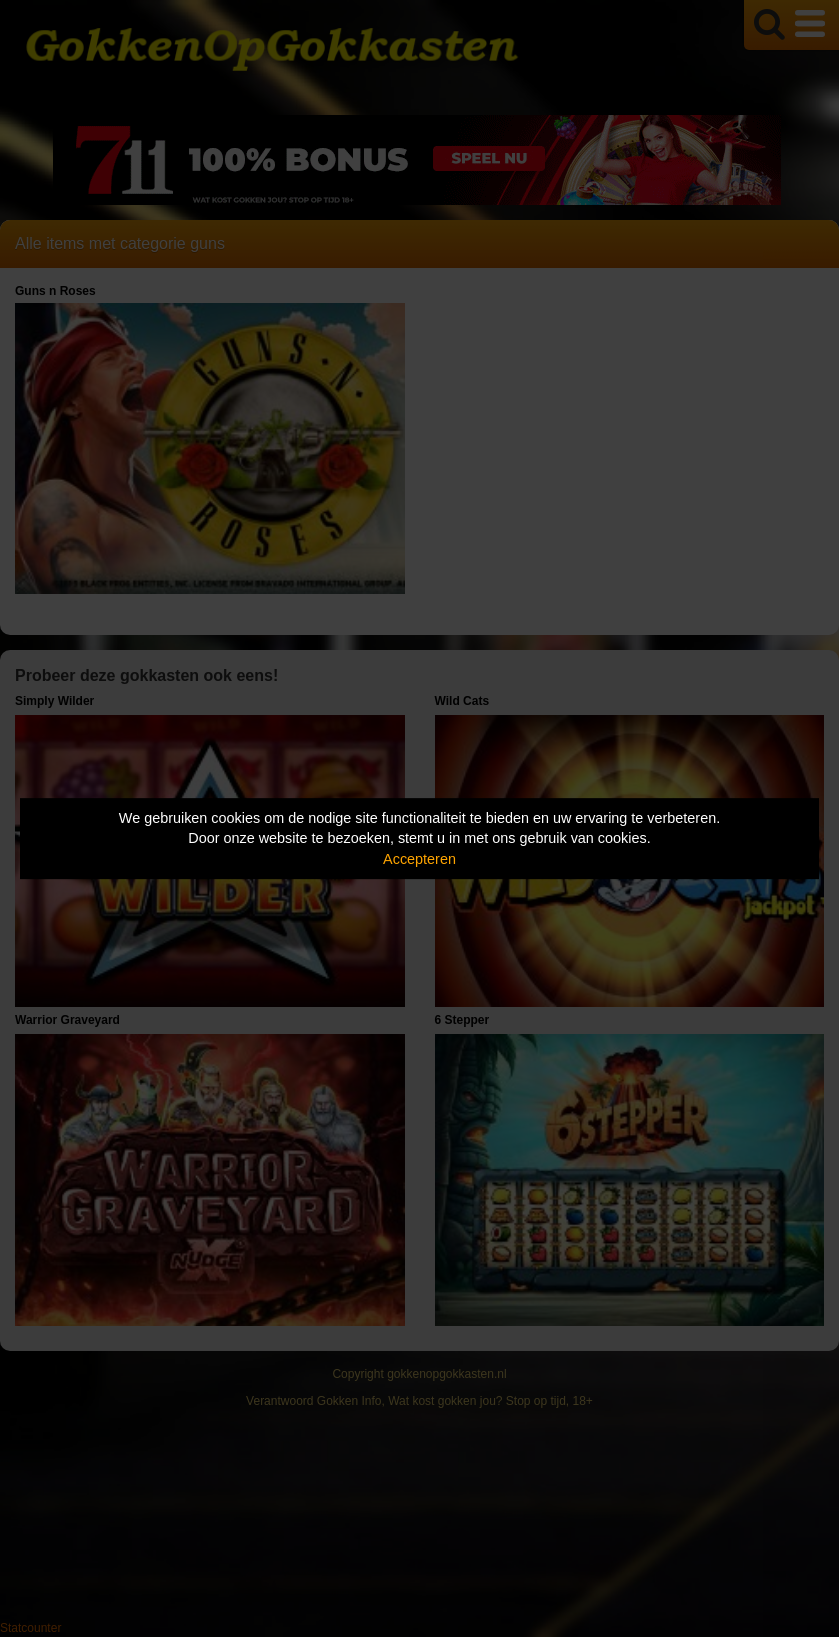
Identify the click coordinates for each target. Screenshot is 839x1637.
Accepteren (419, 859)
